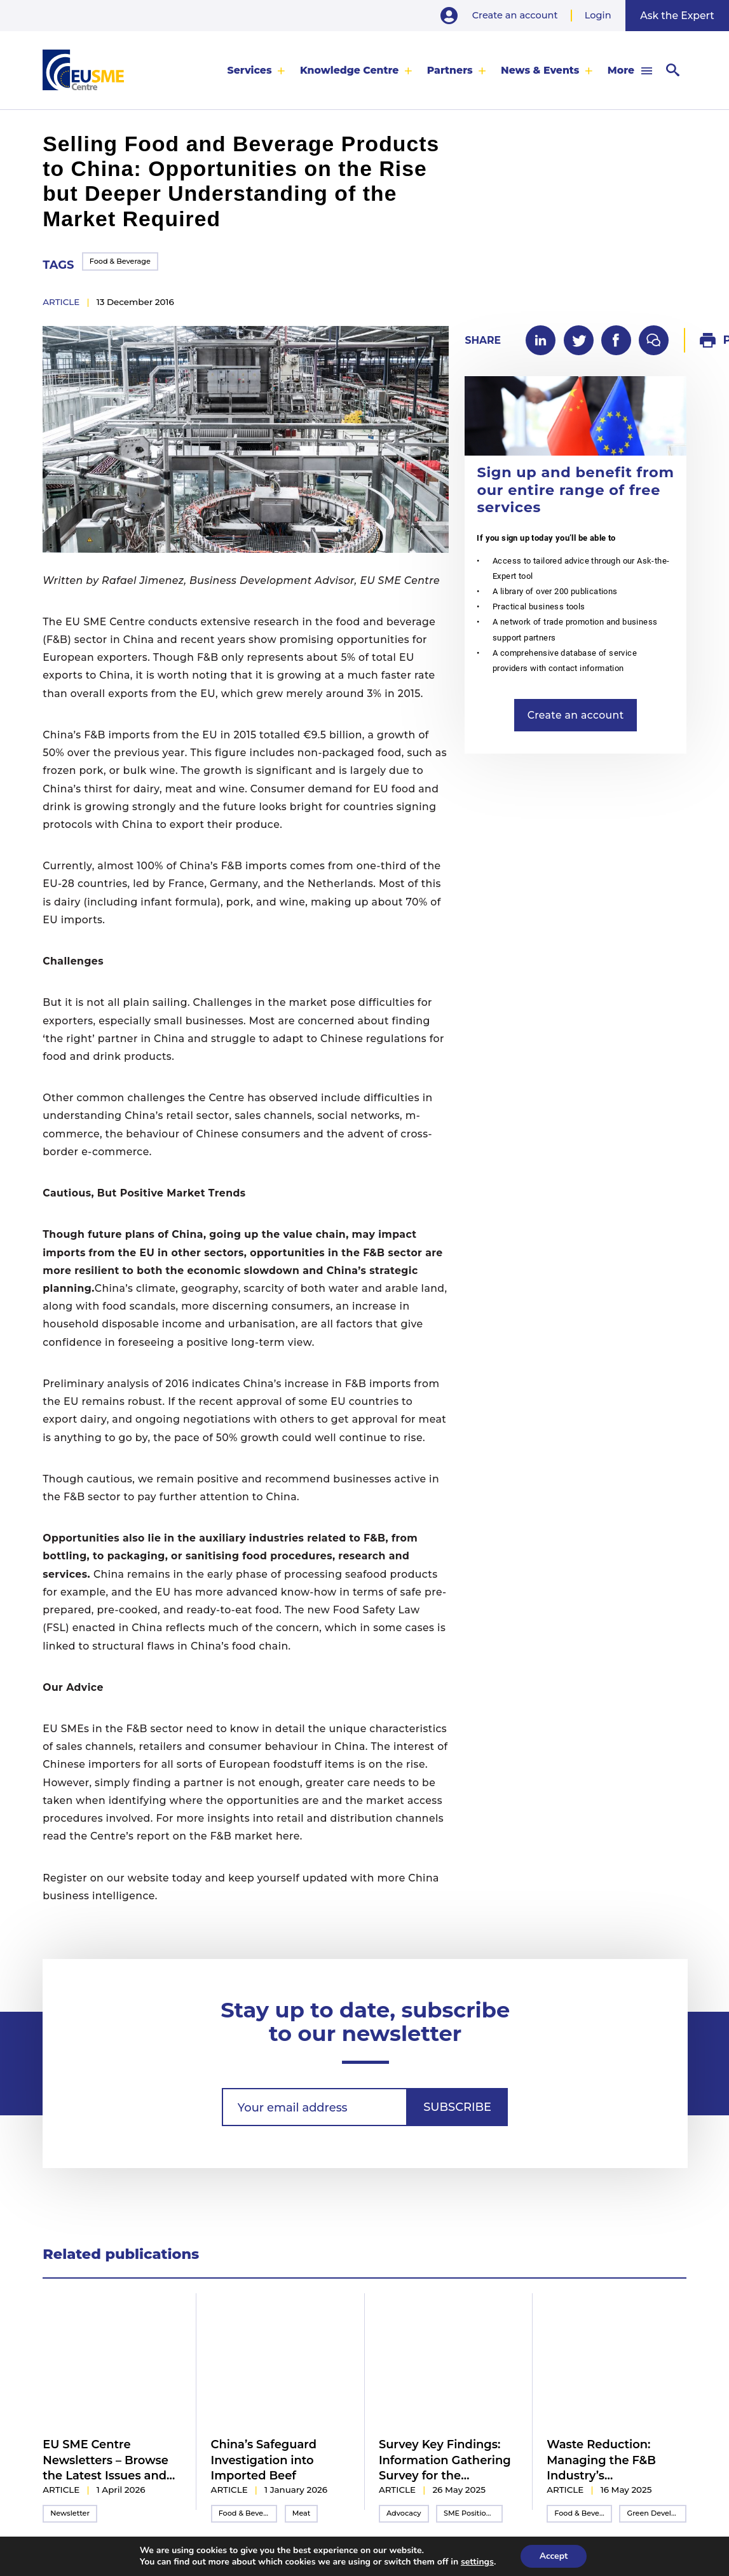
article (61, 302)
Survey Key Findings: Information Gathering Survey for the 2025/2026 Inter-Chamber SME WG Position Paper (445, 2460)
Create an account (515, 15)
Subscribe (457, 2106)
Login (598, 15)
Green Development (656, 2513)
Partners (450, 70)
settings (477, 2562)
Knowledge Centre (349, 70)
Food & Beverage (120, 261)
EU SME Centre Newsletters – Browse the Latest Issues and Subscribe (105, 2460)
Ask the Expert (677, 16)
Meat (301, 2513)
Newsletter (70, 2513)
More (621, 70)
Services (250, 70)
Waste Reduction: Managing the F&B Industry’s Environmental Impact (612, 2460)
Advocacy (403, 2513)
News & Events (540, 70)
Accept (554, 2556)
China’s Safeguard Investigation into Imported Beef (264, 2459)
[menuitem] (257, 70)
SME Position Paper (473, 2513)
